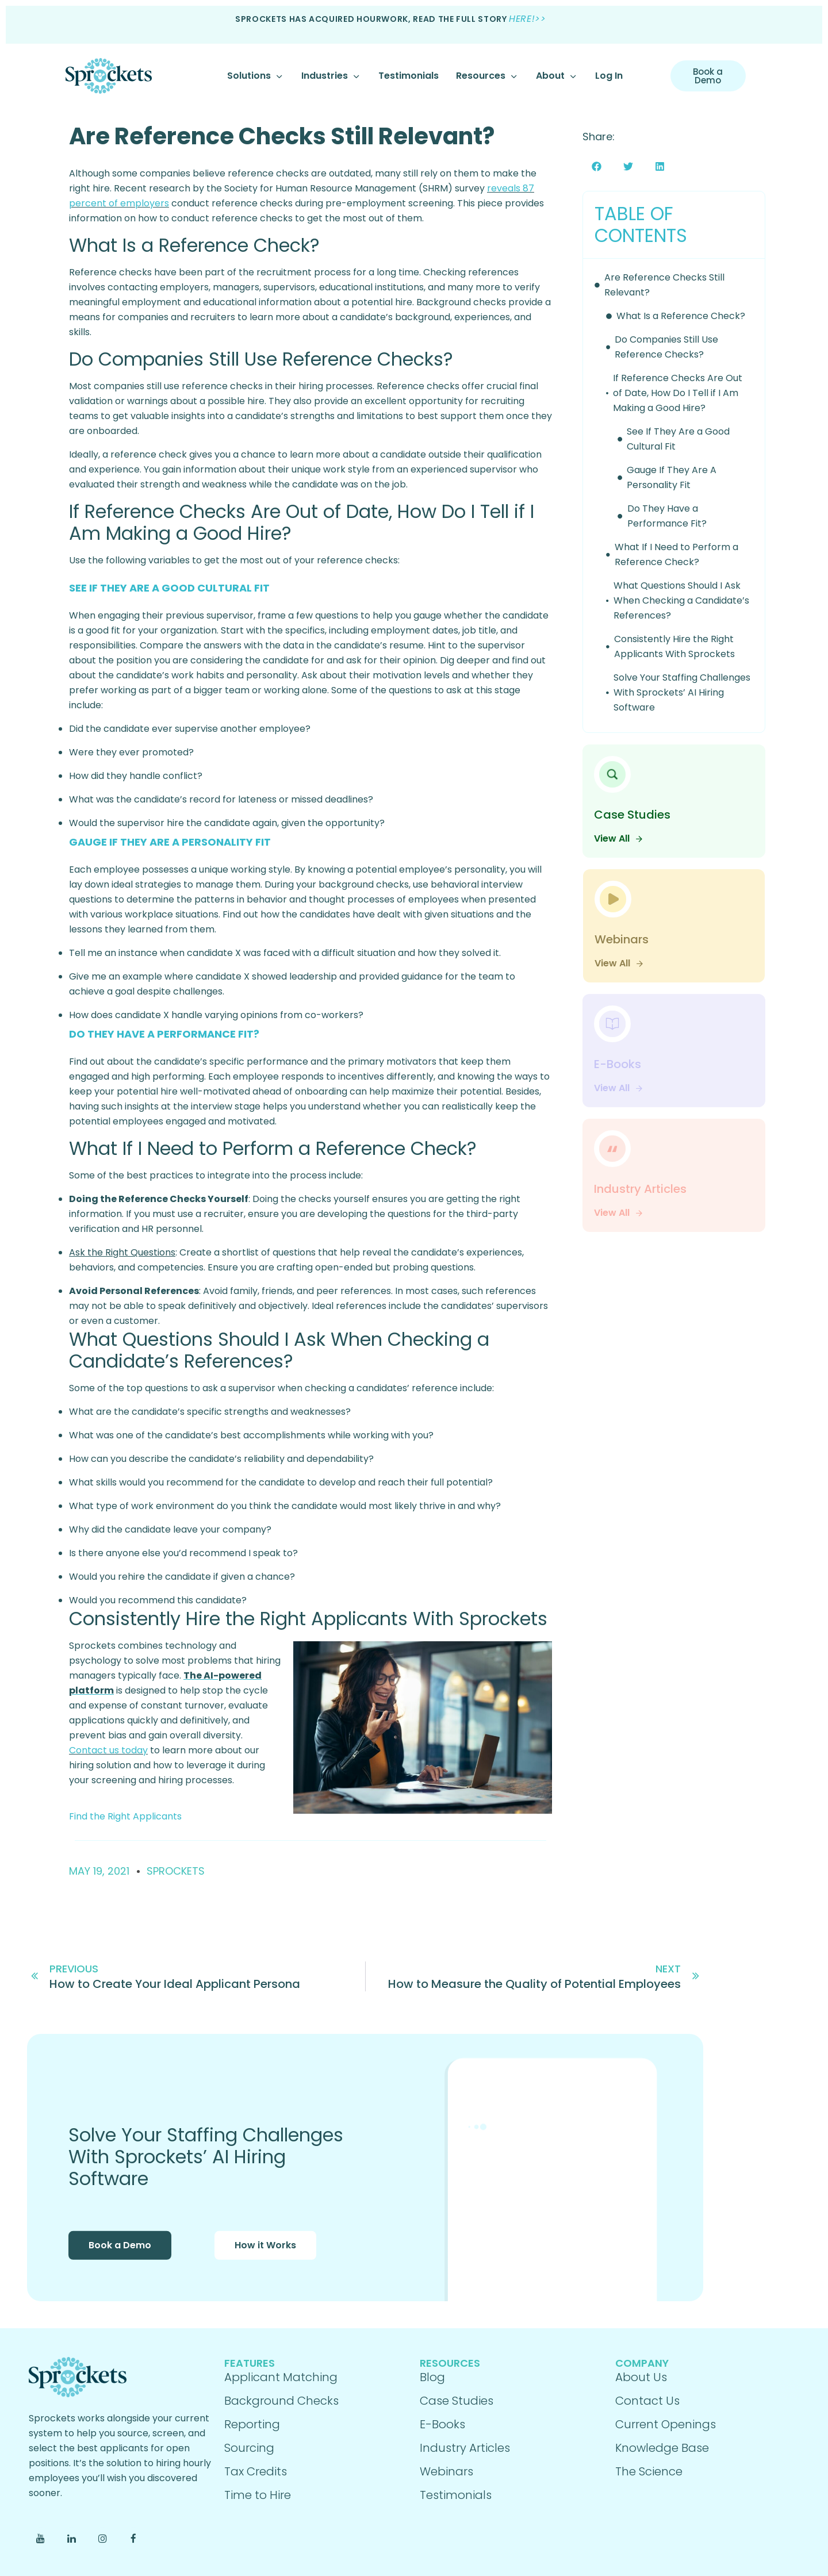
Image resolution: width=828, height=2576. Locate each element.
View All (618, 838)
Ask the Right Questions (122, 1252)
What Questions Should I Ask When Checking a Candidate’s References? (681, 600)
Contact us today (108, 1750)
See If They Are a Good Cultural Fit (678, 439)
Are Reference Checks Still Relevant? (281, 136)
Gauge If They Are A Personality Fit (671, 477)
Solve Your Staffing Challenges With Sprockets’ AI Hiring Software (682, 692)
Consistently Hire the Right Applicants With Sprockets (674, 646)
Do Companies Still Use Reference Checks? (666, 347)
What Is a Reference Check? (680, 316)
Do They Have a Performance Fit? (667, 516)
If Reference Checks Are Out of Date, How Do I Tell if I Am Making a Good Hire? (677, 392)
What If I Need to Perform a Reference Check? (676, 554)
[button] (597, 166)
